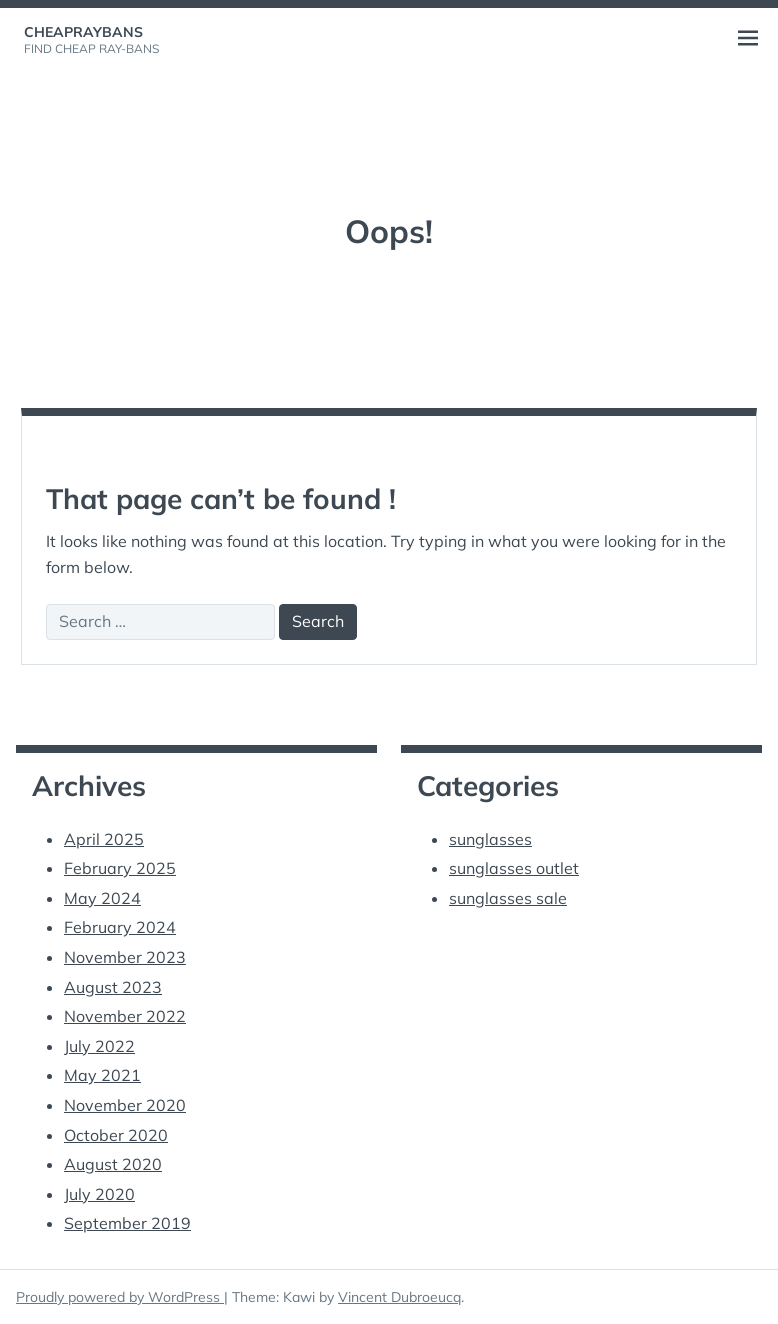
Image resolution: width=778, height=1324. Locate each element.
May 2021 (102, 1075)
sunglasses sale (508, 898)
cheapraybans (83, 32)
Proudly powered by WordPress (120, 1297)
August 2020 (113, 1164)
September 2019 (127, 1223)
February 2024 (120, 927)
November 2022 (125, 1016)
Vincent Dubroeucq (399, 1297)
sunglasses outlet (514, 868)
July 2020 (99, 1194)
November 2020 (125, 1105)
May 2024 (102, 898)
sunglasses (490, 839)
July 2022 (99, 1046)
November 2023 (125, 957)
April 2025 (104, 839)
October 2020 (116, 1135)
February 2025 (120, 868)
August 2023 (113, 987)
